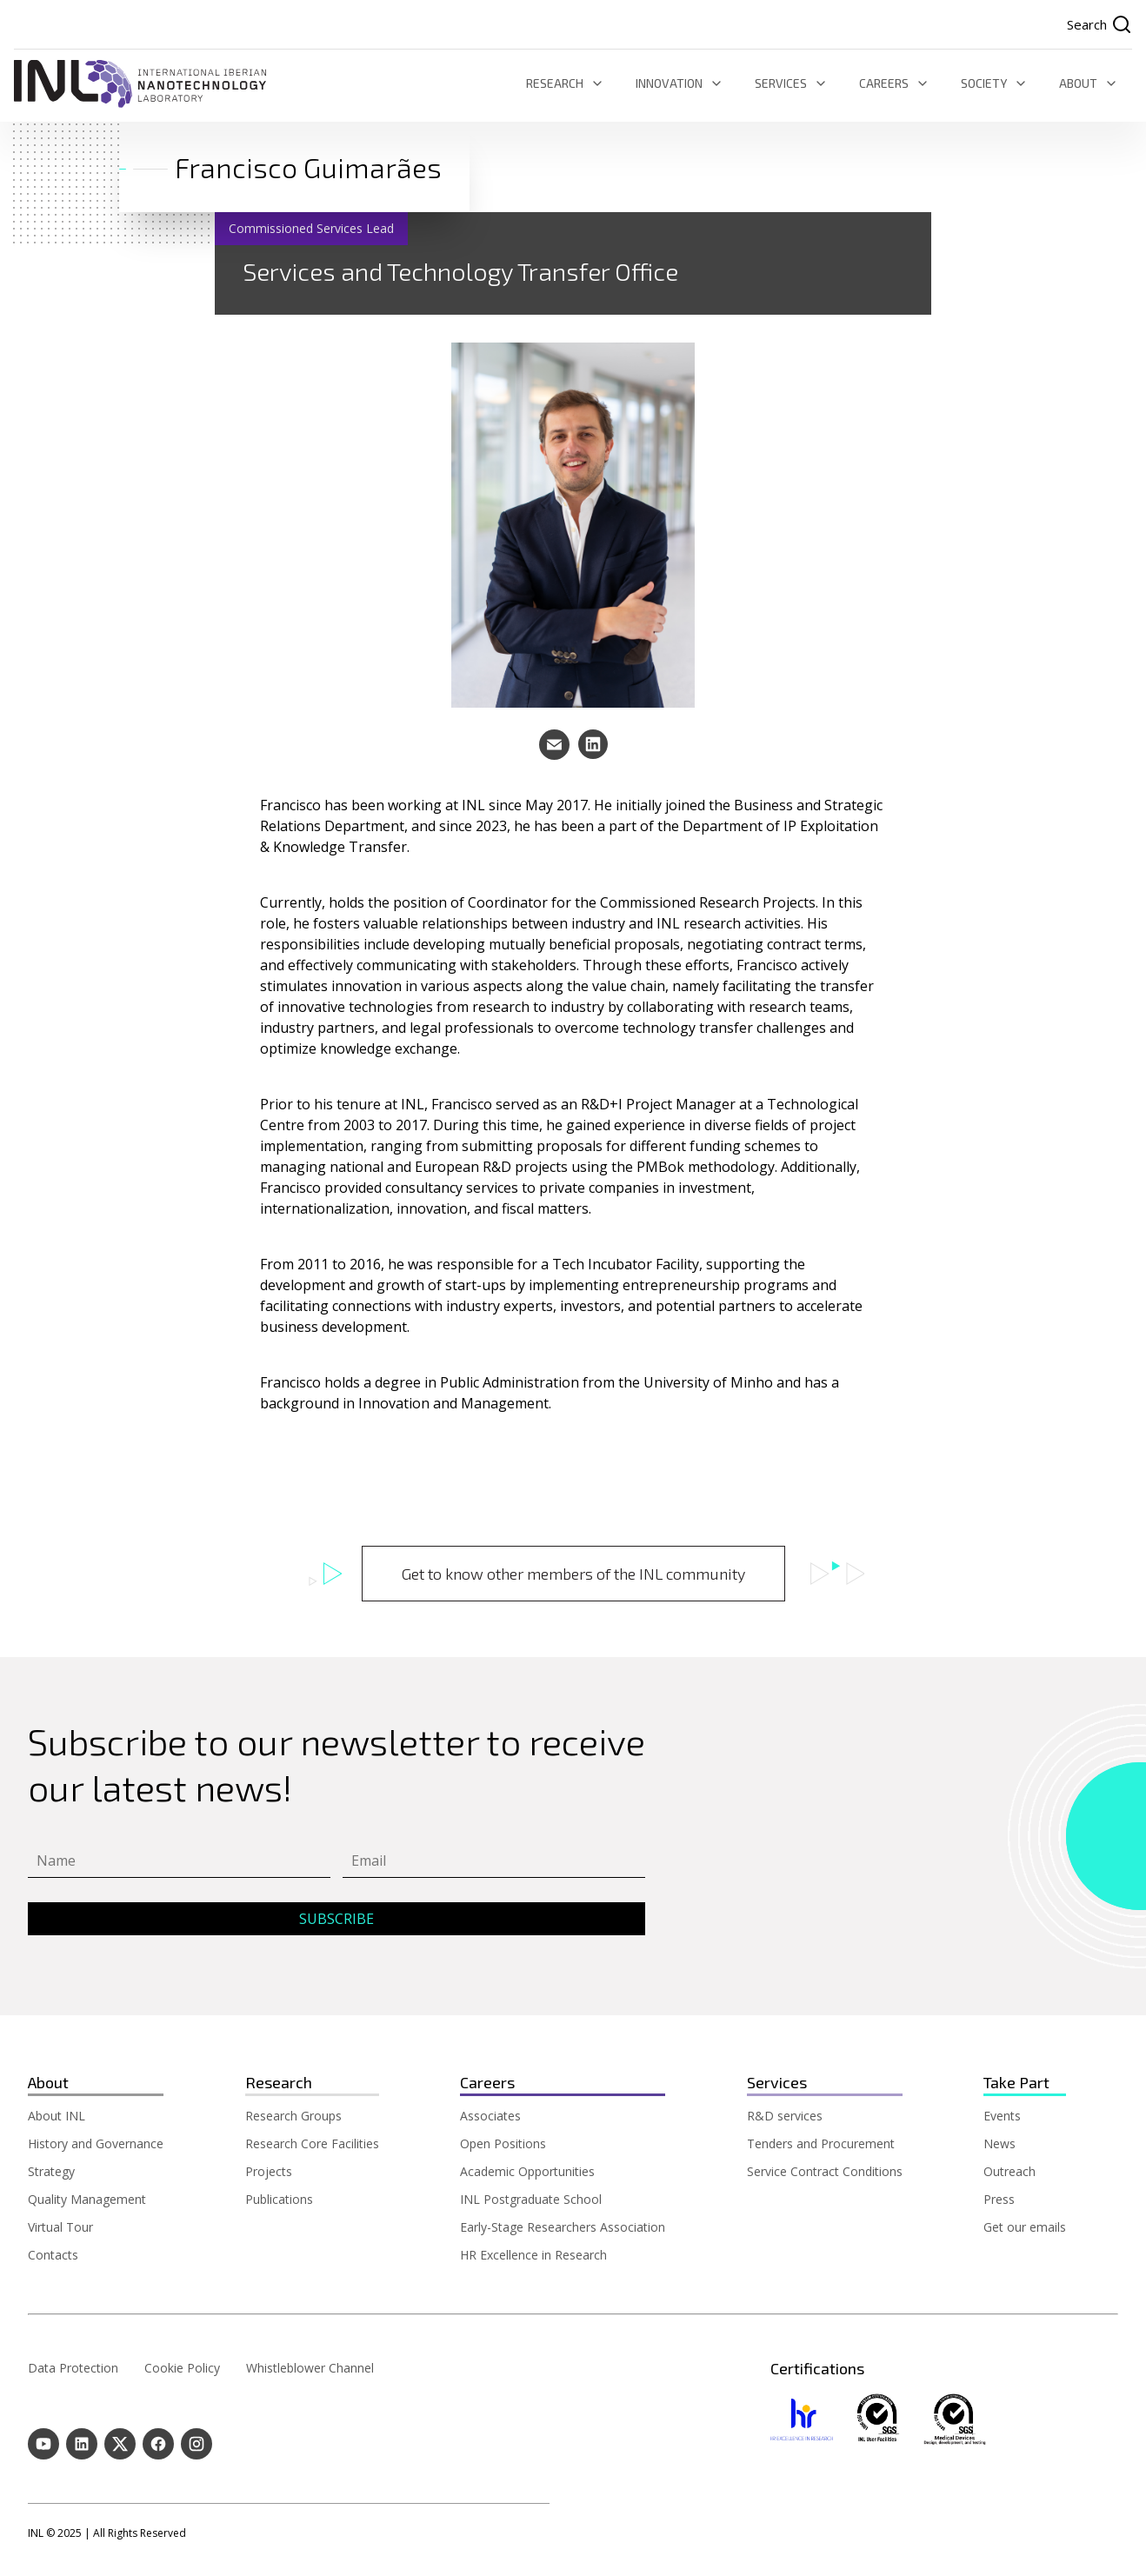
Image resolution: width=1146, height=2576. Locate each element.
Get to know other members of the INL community (573, 1573)
